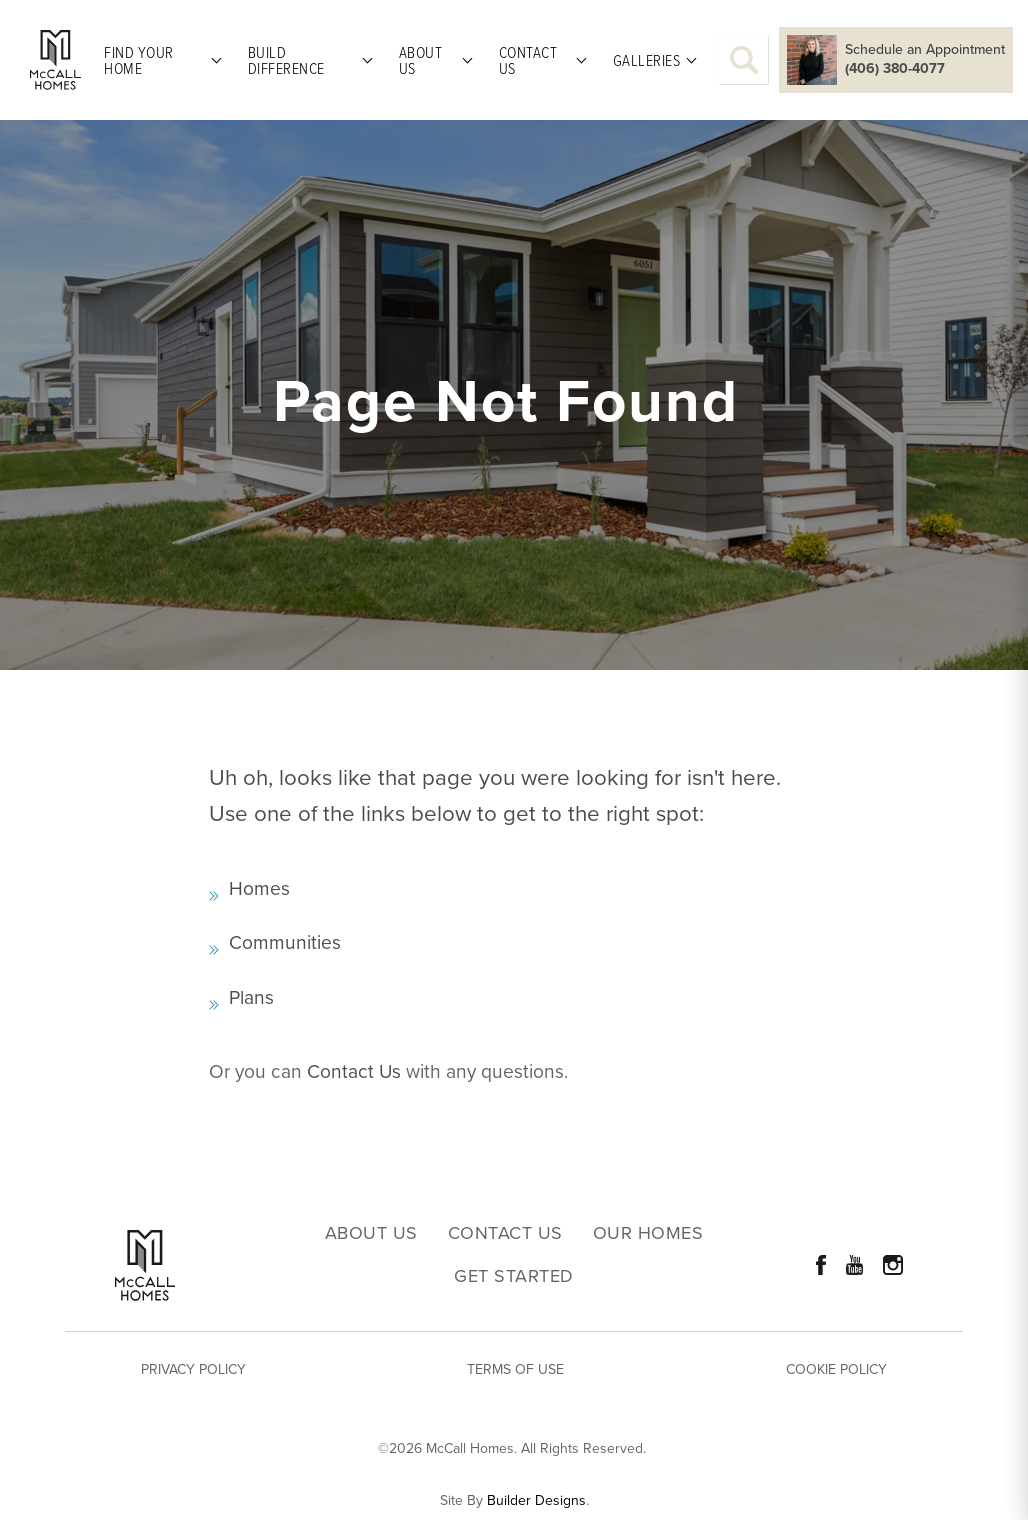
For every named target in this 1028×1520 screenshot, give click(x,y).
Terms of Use (515, 1369)
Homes (259, 888)
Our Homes (648, 1233)
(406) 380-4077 (895, 69)
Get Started (514, 1276)
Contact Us (354, 1071)
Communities (285, 942)
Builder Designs (536, 1501)
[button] (744, 60)
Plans (251, 997)
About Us (371, 1233)
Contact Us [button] (528, 60)
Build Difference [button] (286, 60)
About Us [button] (421, 60)
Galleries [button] (647, 60)
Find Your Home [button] (139, 60)
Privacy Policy (193, 1369)
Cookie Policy (836, 1369)
